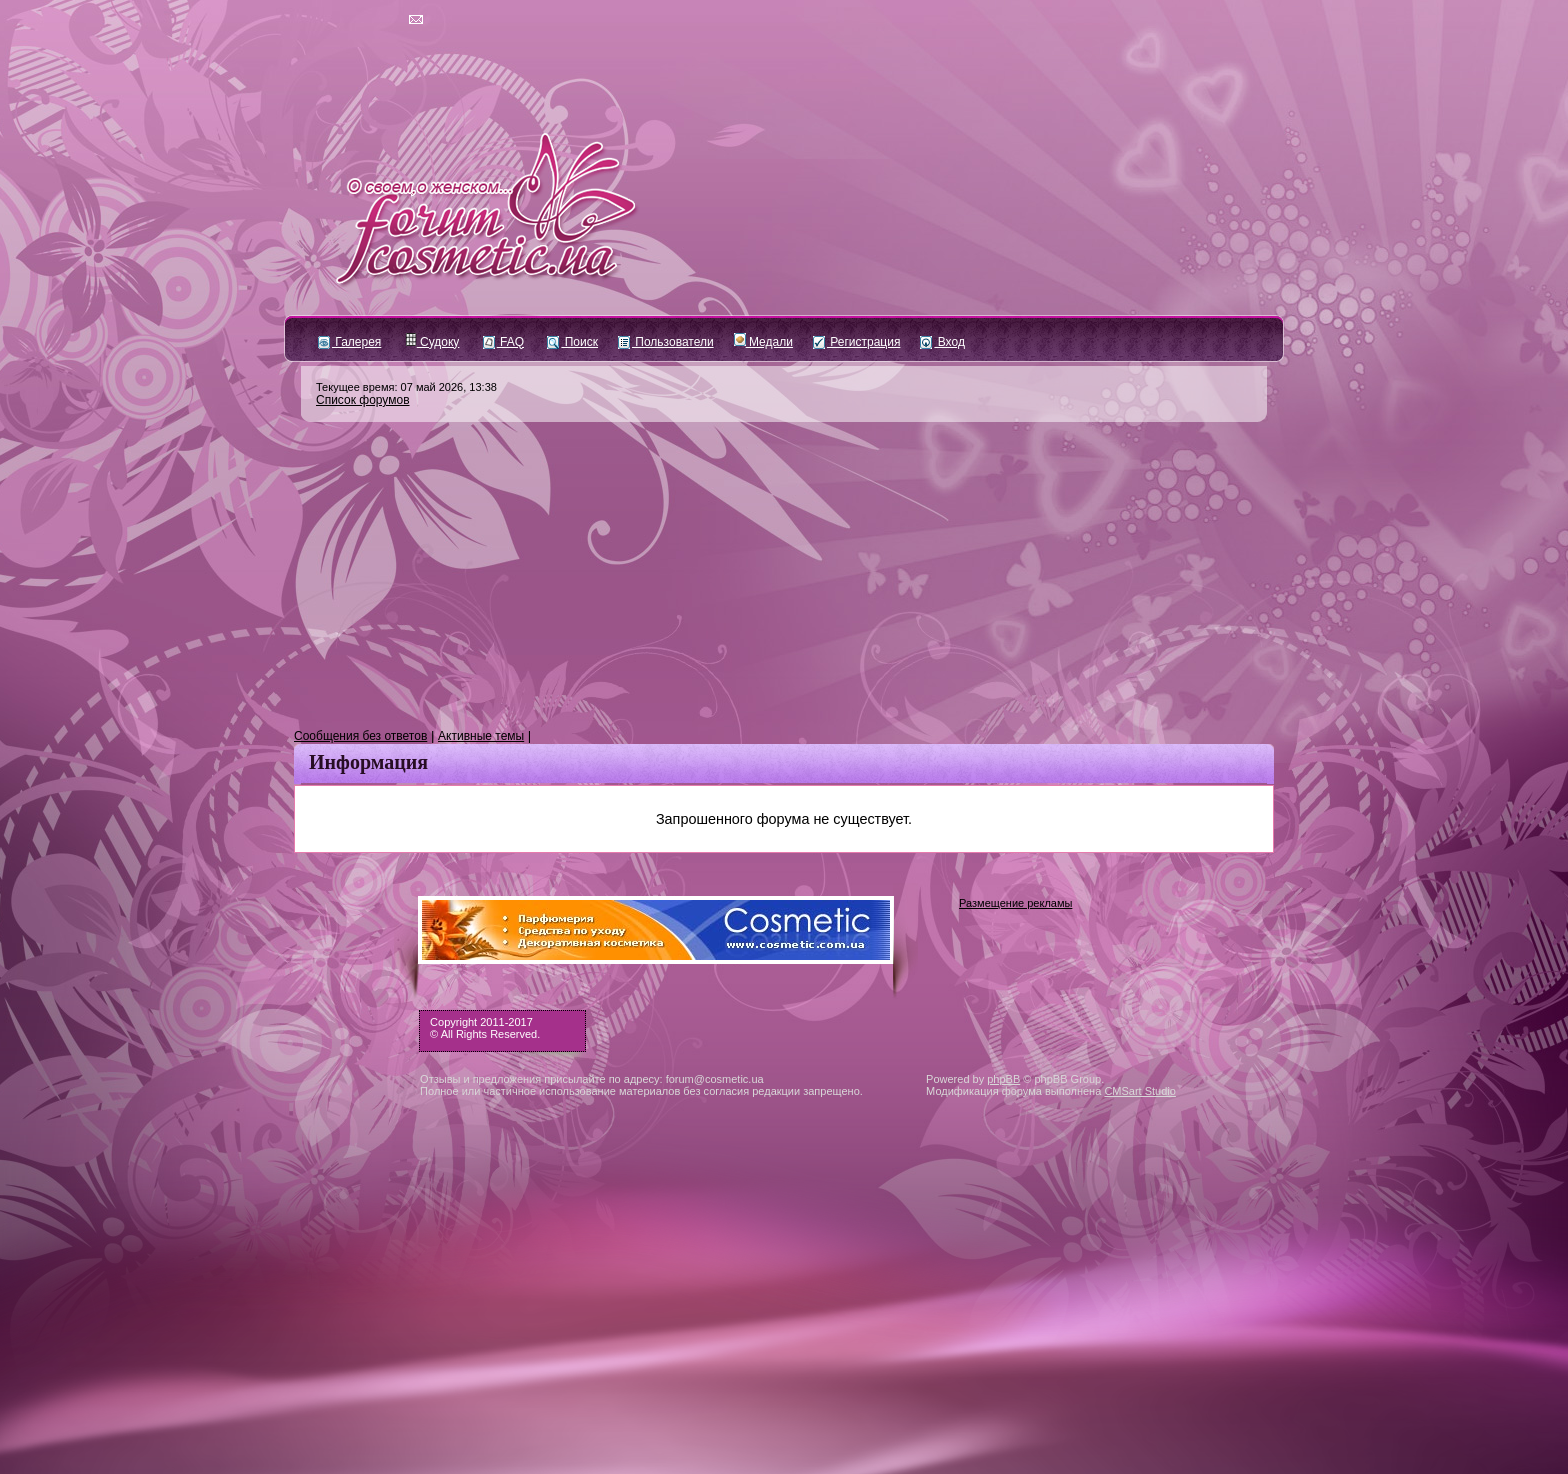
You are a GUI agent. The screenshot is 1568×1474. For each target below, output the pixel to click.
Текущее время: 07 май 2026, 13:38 (406, 387)
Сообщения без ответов (360, 736)
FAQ (503, 342)
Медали (763, 342)
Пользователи (666, 342)
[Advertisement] (784, 576)
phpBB (1003, 1079)
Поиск (572, 342)
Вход (942, 342)
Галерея (349, 342)
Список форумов (363, 400)
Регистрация (856, 342)
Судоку (432, 342)
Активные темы (481, 736)
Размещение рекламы (1015, 903)
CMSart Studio (1140, 1091)
